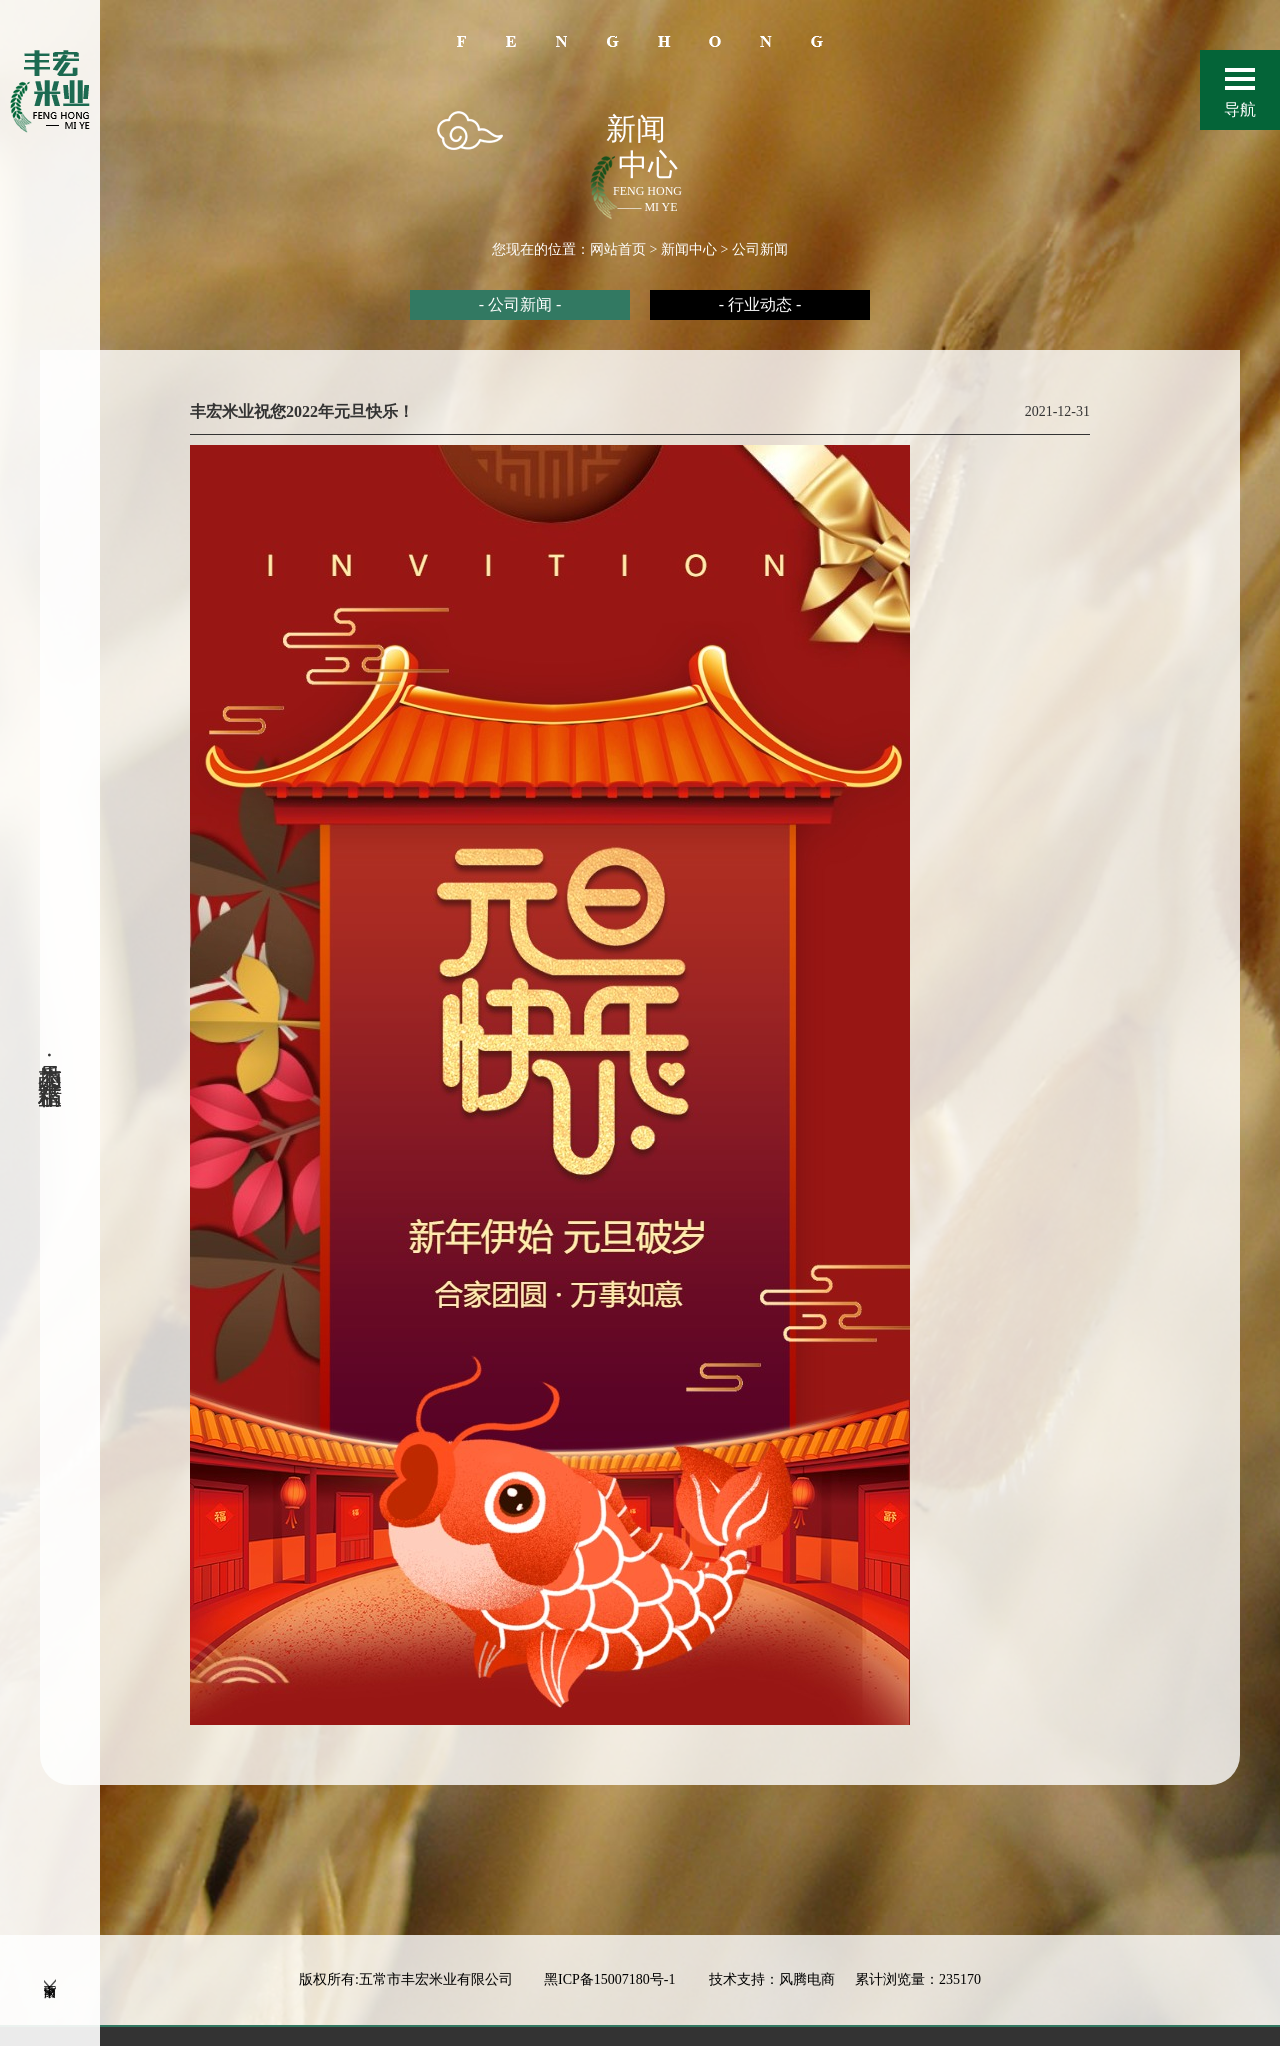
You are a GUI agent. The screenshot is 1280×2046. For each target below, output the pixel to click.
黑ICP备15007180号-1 (611, 1998)
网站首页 (618, 249)
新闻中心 (689, 249)
